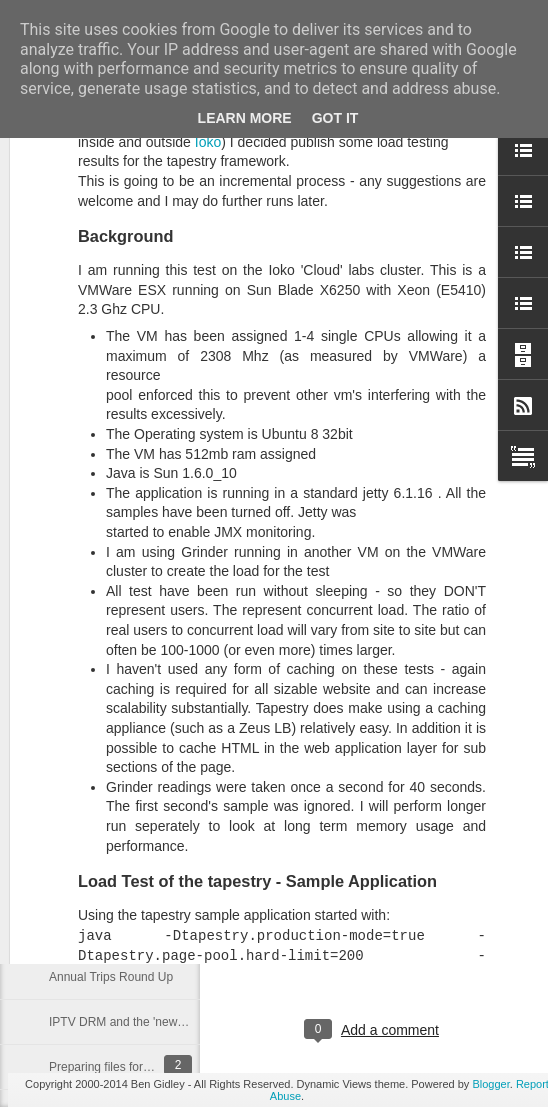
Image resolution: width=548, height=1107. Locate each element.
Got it (335, 118)
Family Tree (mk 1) (99, 887)
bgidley (467, 948)
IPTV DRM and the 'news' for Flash (142, 1022)
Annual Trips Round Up (111, 977)
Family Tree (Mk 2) (99, 842)
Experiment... (84, 932)
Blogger (490, 1084)
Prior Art (70, 797)
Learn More (245, 118)
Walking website (92, 752)
